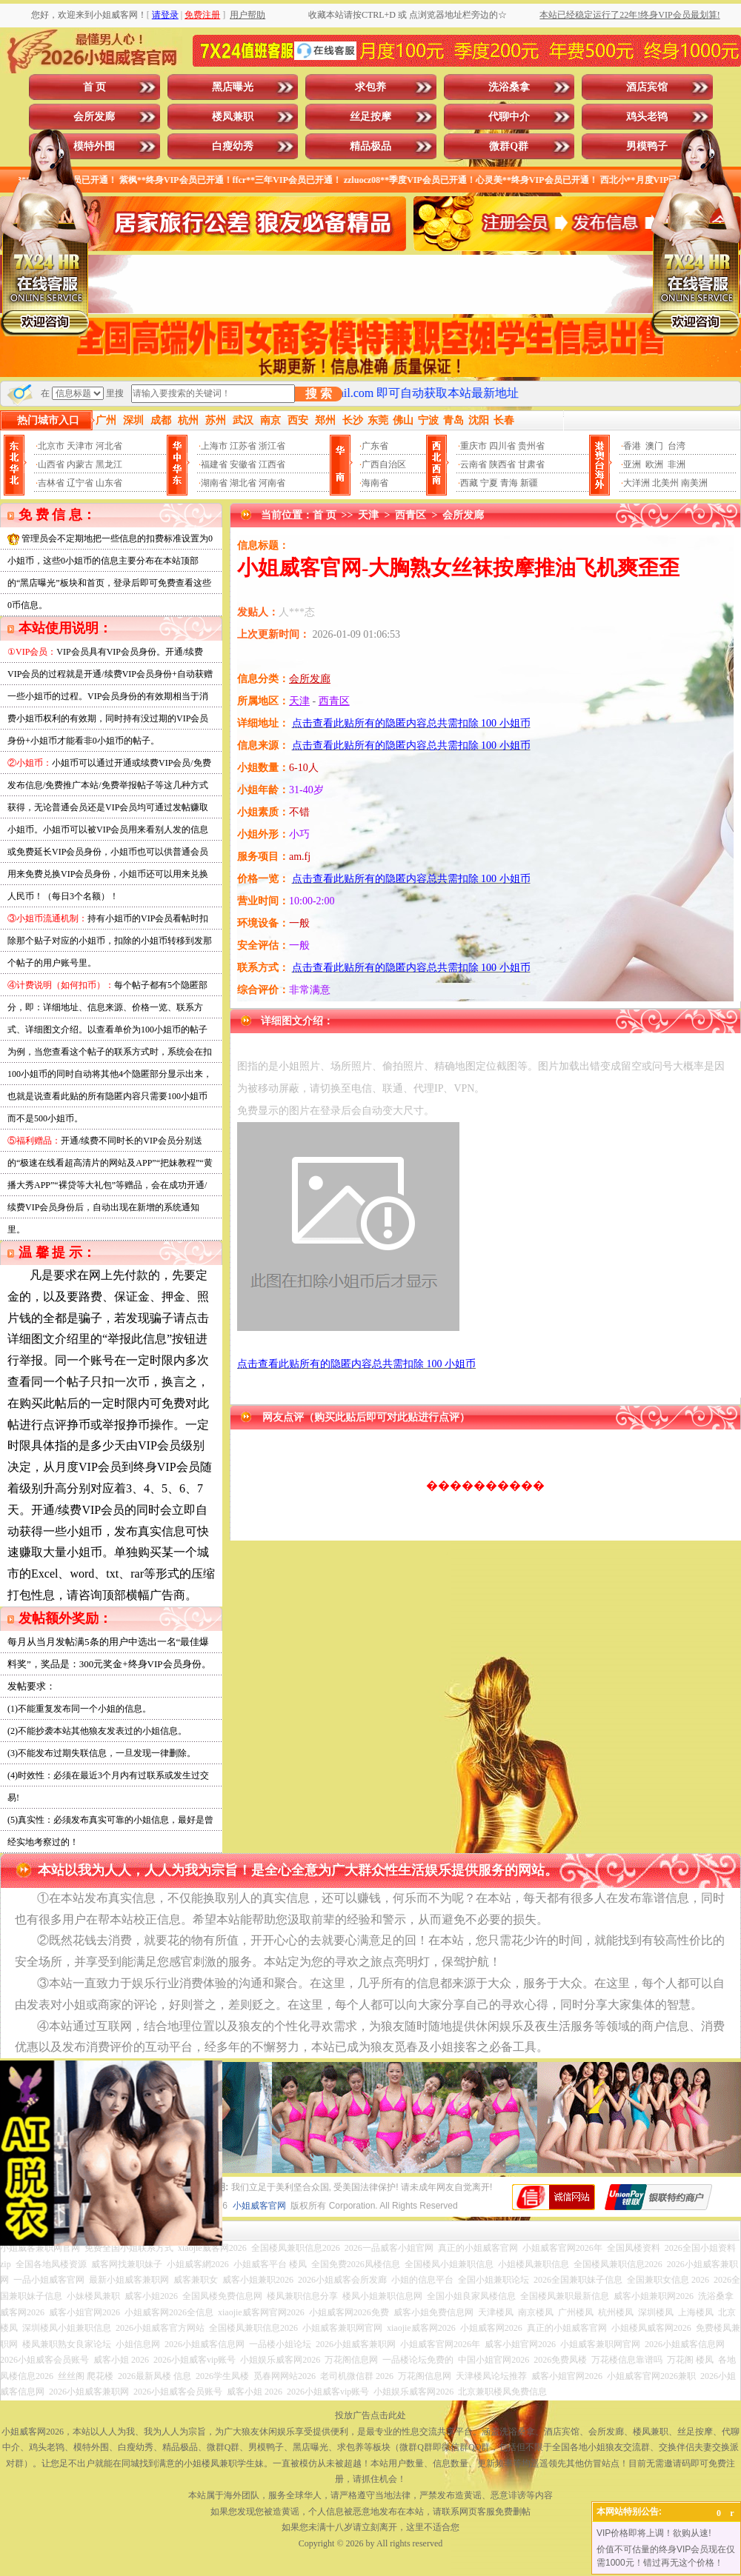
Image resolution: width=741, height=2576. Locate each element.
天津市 (80, 446)
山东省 (109, 483)
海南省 (375, 483)
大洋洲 (636, 483)
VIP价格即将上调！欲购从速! (654, 2533)
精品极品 (370, 146)
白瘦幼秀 (232, 146)
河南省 (272, 483)
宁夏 (489, 483)
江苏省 (243, 446)
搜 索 (318, 393)
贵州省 (531, 446)
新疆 (529, 483)
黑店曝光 (232, 87)
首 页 (95, 87)
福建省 (214, 464)
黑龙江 (109, 464)
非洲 (676, 464)
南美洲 (694, 483)
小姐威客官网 (259, 2205)
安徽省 (243, 464)
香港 (632, 446)
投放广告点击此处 (370, 2415)
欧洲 (654, 464)
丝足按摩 (370, 116)
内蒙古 (80, 464)
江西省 (272, 464)
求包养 (370, 87)
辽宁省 (80, 483)
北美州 (665, 483)
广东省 (375, 446)
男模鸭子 (647, 146)
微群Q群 (508, 146)
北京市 (51, 446)
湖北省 (243, 483)
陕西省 (502, 464)
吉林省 (51, 483)
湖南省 (214, 483)
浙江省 (272, 446)
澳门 (654, 446)
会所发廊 (94, 116)
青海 (509, 483)
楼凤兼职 (232, 116)
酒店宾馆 (647, 87)
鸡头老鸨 (647, 116)
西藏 (469, 483)
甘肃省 (531, 464)
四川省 (502, 446)
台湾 (676, 446)
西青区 (410, 515)
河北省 (109, 446)
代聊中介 (509, 116)
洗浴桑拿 (509, 87)
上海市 (214, 446)
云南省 (473, 464)
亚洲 (632, 464)
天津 (368, 515)
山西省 (51, 464)
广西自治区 (384, 464)
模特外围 (94, 146)
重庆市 (473, 446)
